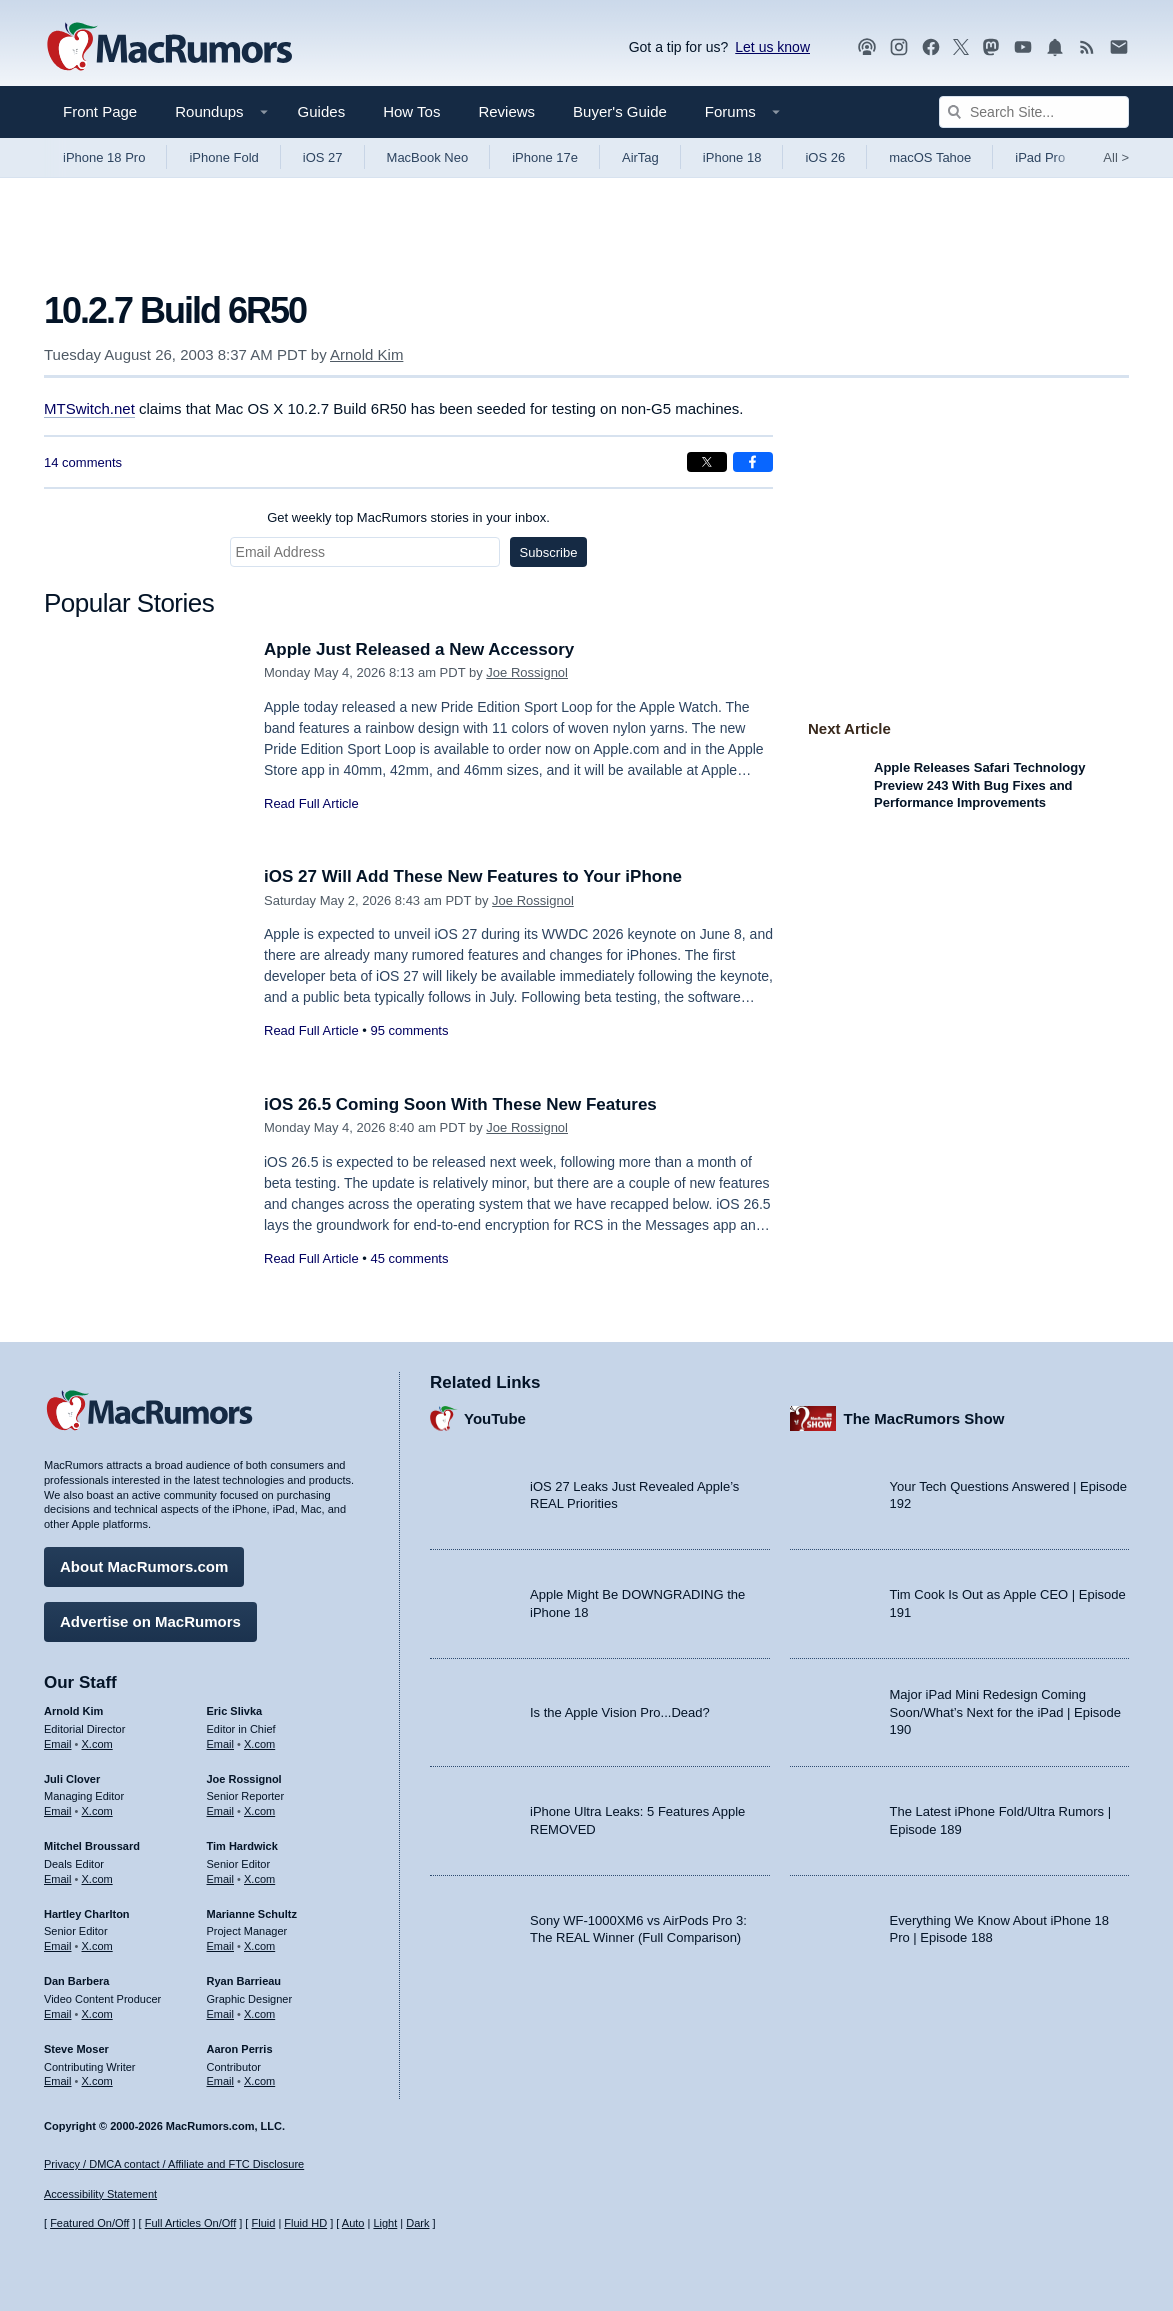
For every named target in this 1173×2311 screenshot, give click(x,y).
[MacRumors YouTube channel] (1023, 47)
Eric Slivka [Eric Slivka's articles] (235, 1711)
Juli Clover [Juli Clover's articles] (72, 1779)
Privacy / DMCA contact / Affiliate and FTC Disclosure (174, 2164)
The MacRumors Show (924, 1418)
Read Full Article (311, 803)
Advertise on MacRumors (150, 1621)
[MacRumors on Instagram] (899, 47)
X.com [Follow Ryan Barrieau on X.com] (259, 2014)
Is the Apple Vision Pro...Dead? (620, 1712)
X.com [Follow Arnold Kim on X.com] (97, 1744)
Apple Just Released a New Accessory (419, 649)
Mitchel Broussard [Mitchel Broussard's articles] (92, 1846)
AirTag (640, 157)
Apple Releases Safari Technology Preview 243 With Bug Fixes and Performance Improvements (979, 785)
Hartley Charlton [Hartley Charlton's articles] (87, 1914)
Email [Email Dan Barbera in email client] (58, 2014)
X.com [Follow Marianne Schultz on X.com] (259, 1946)
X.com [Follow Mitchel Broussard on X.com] (97, 1879)
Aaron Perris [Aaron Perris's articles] (240, 2049)
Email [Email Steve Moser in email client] (58, 2081)
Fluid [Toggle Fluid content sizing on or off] (263, 2223)
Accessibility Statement (100, 2194)
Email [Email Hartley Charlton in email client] (58, 1946)
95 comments (409, 1030)
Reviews (506, 111)
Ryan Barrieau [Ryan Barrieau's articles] (244, 1981)
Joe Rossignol (527, 672)
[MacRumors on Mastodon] (991, 47)
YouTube (495, 1418)
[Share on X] (707, 462)
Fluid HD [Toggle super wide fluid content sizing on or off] (305, 2223)
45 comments (409, 1258)
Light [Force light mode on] (385, 2223)
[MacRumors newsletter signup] (1119, 47)
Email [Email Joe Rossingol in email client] (221, 1811)
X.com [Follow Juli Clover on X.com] (97, 1811)
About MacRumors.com (144, 1566)
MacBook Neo (428, 157)
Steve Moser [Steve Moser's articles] (76, 2049)
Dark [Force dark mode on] (417, 2223)
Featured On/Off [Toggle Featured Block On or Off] (89, 2223)
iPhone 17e (545, 157)
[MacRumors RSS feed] (1087, 47)
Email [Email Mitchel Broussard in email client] (58, 1879)
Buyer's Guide (620, 111)
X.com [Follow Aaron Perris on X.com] (259, 2081)
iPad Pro (1040, 157)
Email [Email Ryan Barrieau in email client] (221, 2014)
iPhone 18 (732, 157)
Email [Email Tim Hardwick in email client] (221, 1879)
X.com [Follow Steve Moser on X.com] (97, 2081)
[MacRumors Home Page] (169, 48)
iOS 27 (323, 157)
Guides (322, 111)
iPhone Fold (223, 157)
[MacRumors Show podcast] (867, 47)
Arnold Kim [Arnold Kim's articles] (73, 1711)
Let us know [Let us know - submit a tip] (772, 47)
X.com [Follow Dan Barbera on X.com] (97, 2014)
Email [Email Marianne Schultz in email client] (221, 1946)
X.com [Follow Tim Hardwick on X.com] (259, 1879)
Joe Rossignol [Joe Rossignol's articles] (244, 1779)
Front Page (100, 111)
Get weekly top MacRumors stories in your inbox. (408, 517)
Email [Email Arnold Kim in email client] (58, 1744)
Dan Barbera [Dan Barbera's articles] (76, 1981)
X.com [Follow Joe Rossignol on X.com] (259, 1811)
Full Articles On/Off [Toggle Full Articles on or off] (191, 2223)
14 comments (83, 462)
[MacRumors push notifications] (1055, 47)
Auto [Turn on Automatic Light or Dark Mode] (353, 2223)
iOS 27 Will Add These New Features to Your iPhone (473, 876)
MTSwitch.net (89, 408)
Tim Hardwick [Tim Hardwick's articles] (242, 1846)
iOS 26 (825, 157)
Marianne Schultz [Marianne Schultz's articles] (252, 1914)
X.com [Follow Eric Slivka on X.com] (259, 1744)
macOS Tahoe (930, 157)
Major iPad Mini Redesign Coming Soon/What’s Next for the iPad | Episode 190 (1006, 1712)
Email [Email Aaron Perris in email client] (221, 2081)
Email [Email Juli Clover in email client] (58, 1811)
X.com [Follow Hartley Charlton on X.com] (97, 1946)
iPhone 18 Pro (104, 157)
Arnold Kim (366, 354)
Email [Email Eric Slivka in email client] (221, 1744)
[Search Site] (1034, 112)
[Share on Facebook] (753, 462)
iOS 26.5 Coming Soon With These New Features (460, 1104)
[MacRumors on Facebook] (931, 47)
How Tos (411, 111)
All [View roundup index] (1116, 157)
